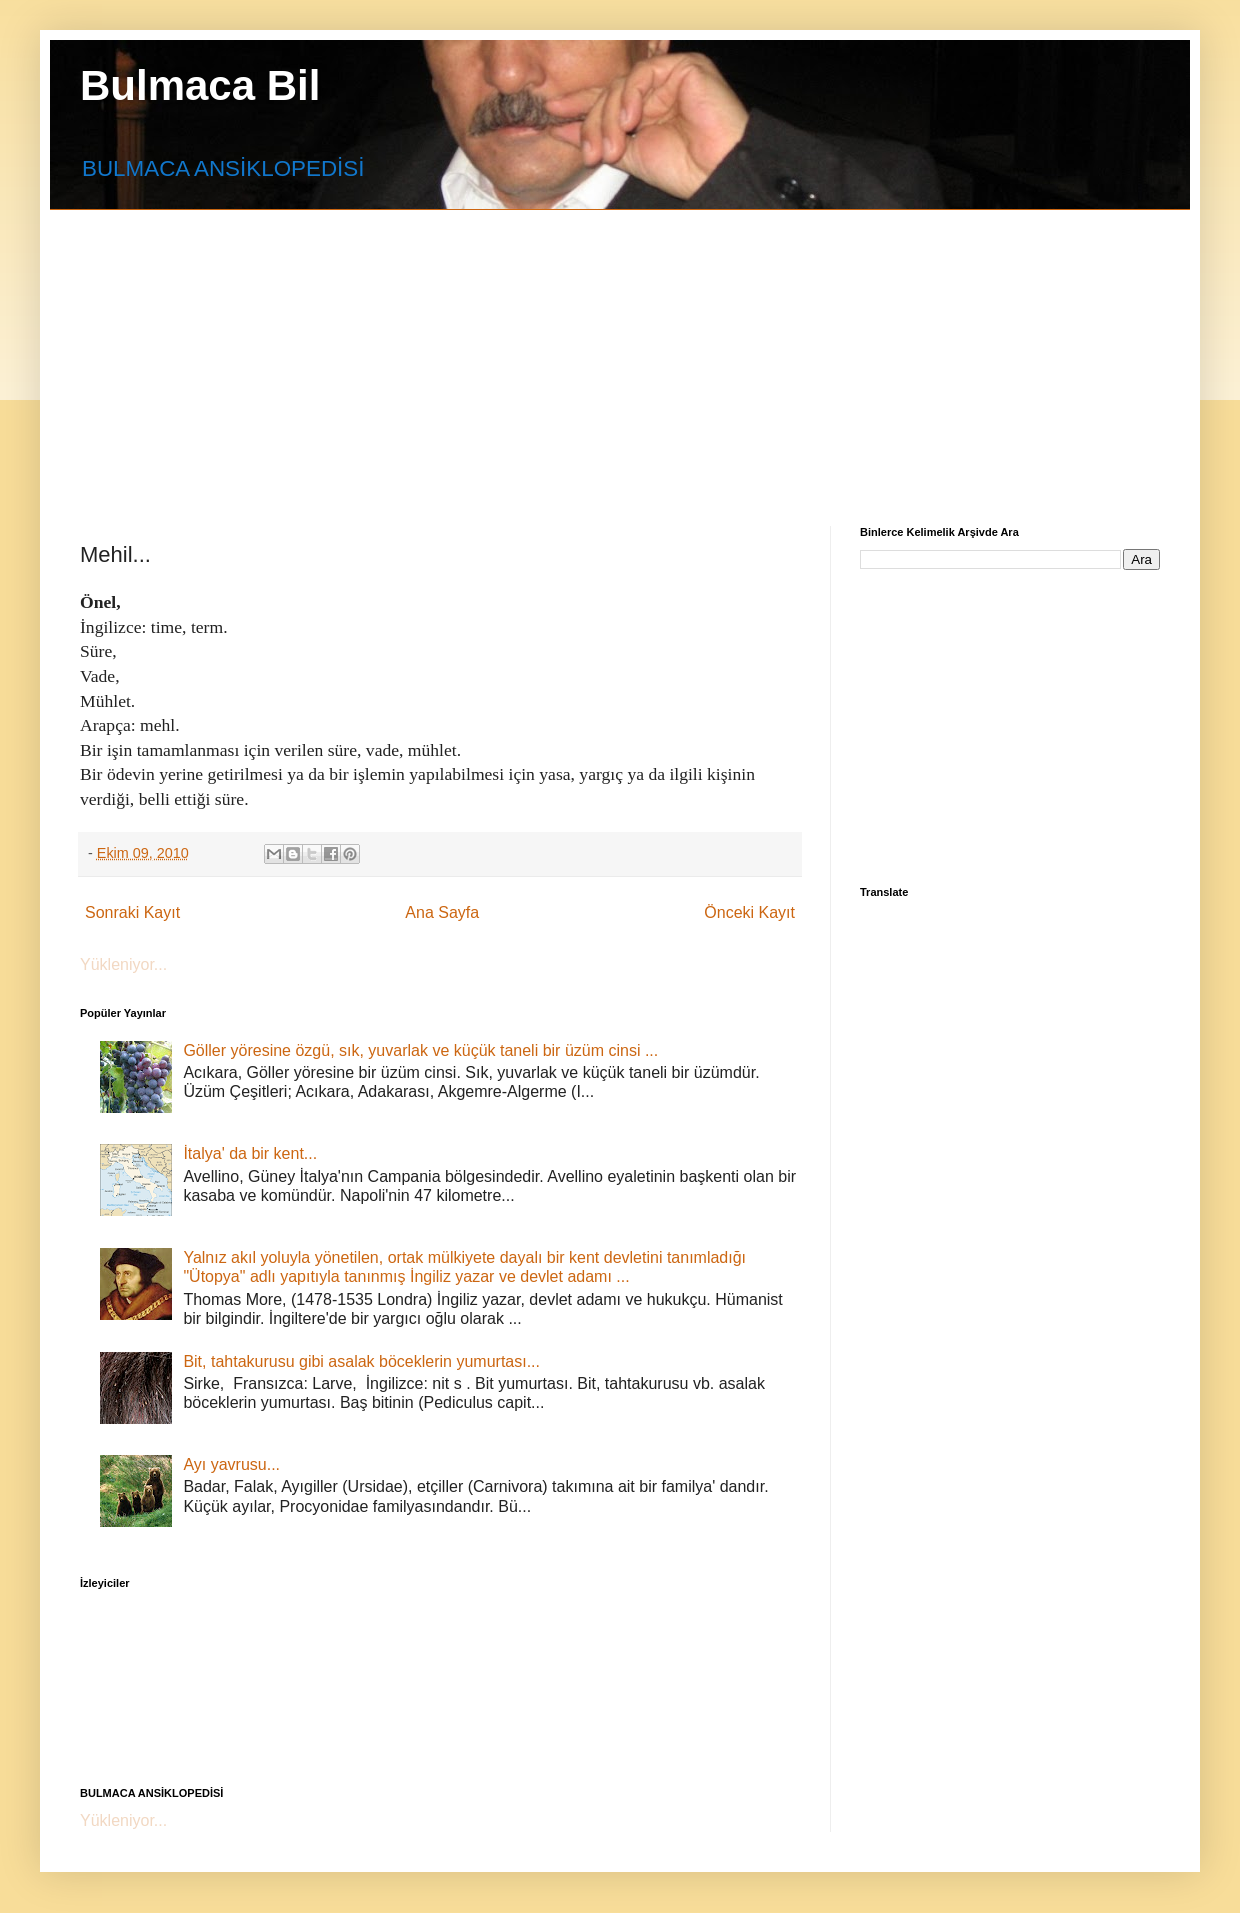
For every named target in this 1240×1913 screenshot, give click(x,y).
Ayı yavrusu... (231, 1464)
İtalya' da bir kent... (250, 1153)
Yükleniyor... (123, 964)
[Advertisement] (339, 350)
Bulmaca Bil (200, 85)
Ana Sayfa (442, 912)
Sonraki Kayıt (132, 912)
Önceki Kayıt (749, 912)
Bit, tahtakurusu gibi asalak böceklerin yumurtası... (361, 1361)
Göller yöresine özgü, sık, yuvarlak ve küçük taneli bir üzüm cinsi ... (420, 1050)
